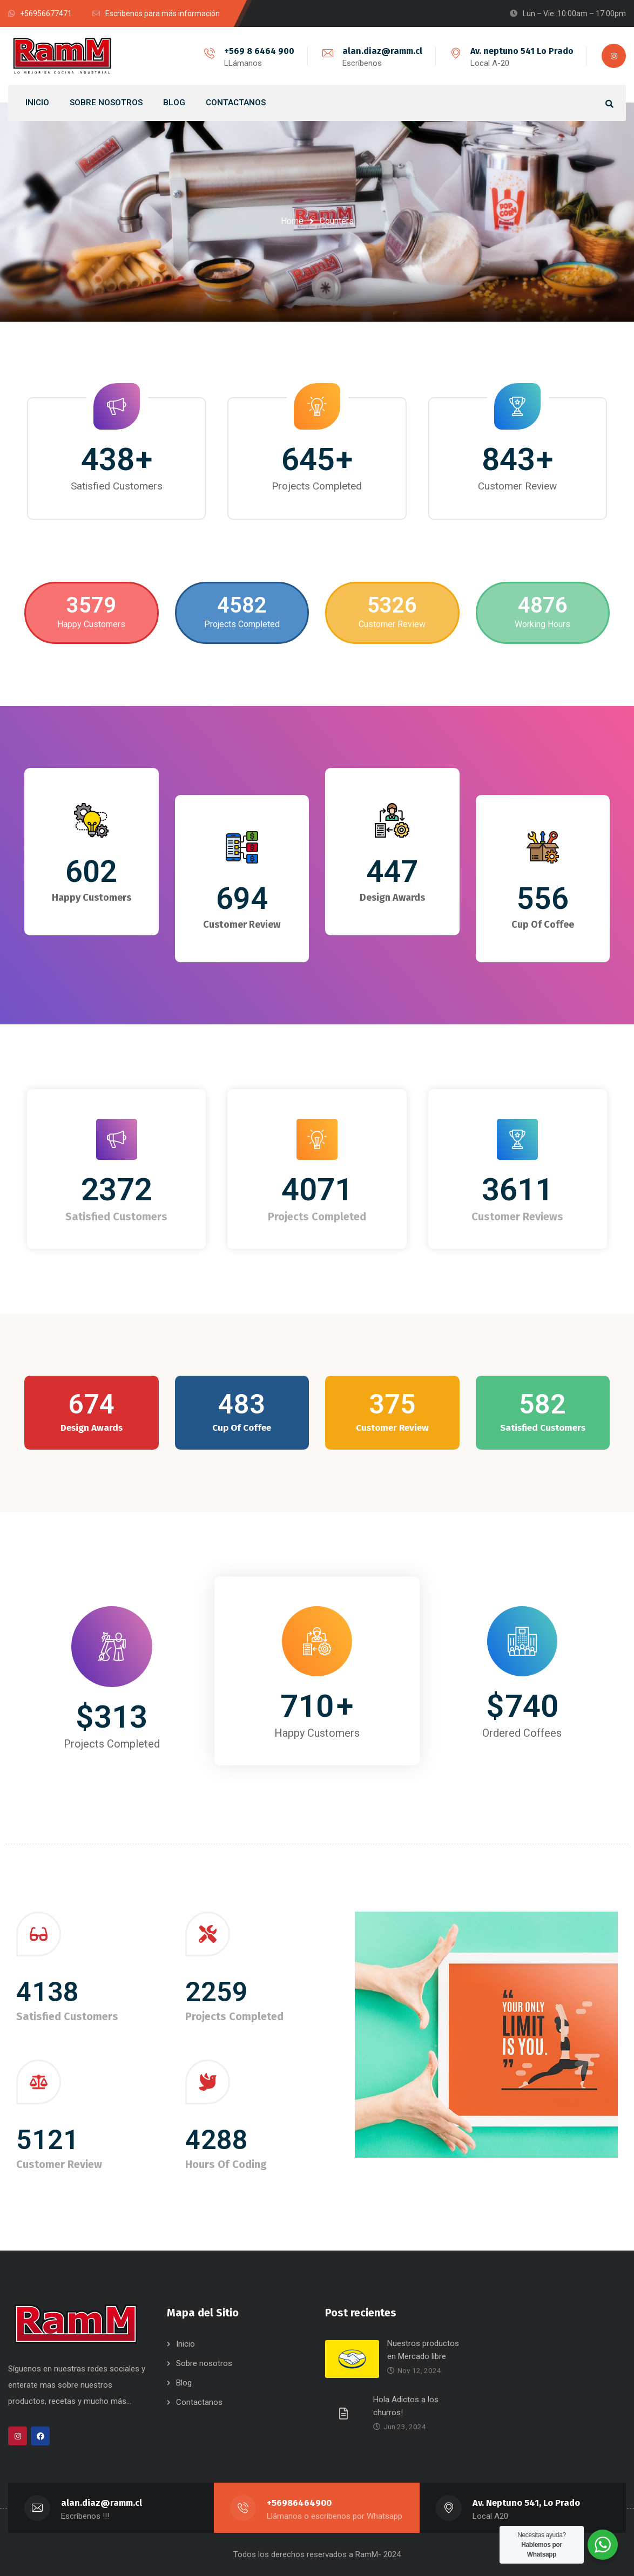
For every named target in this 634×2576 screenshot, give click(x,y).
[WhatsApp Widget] (603, 2545)
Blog (184, 2383)
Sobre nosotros (204, 2363)
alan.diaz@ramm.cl (382, 51)
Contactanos (199, 2402)
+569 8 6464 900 (259, 51)
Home (292, 221)
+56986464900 (299, 2503)
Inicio (185, 2344)
